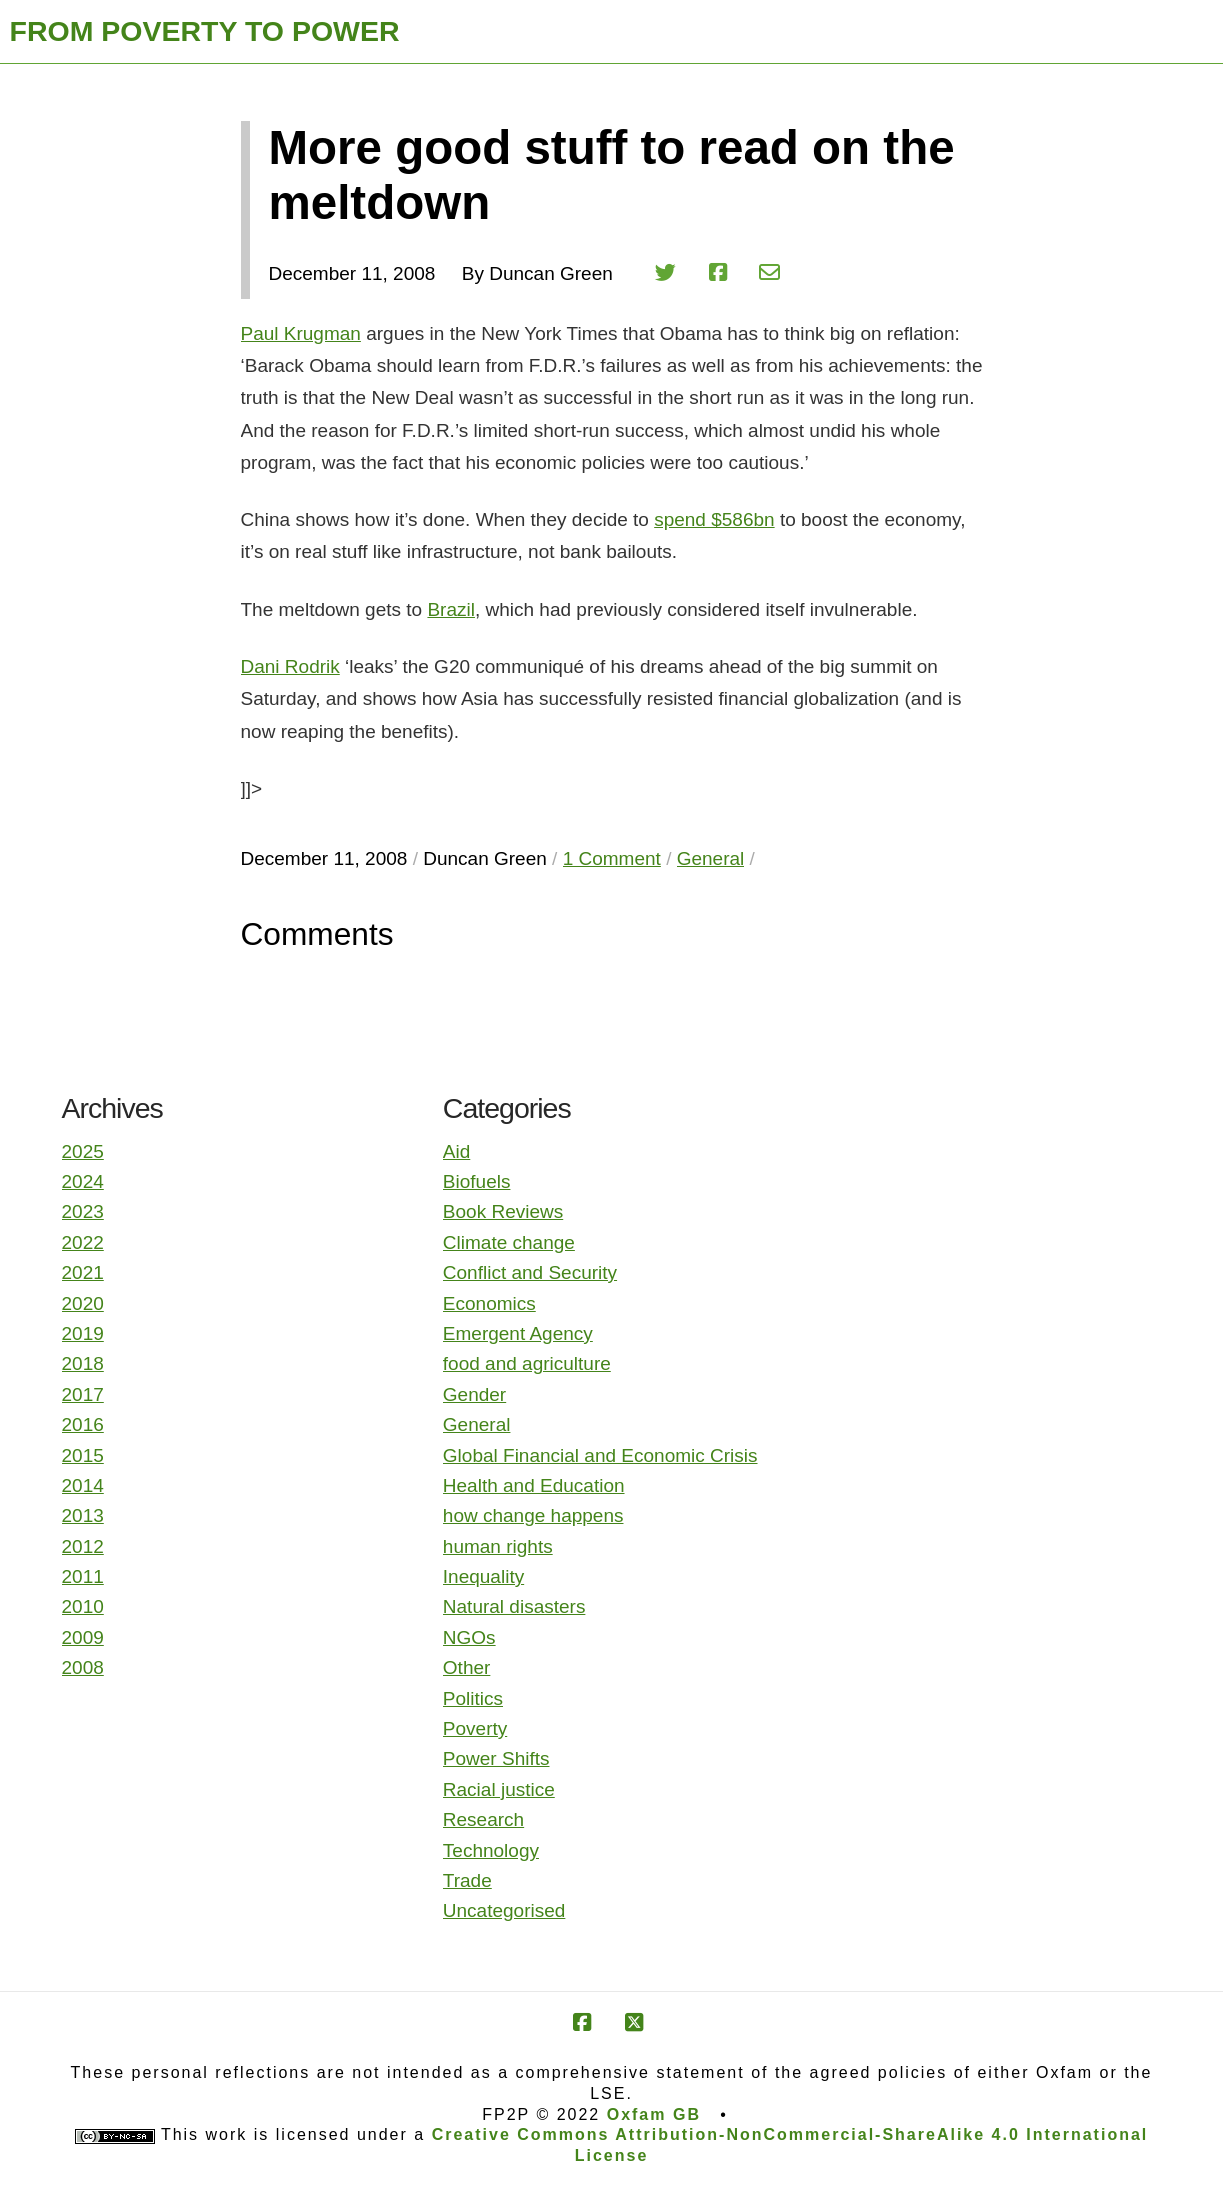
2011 (83, 1576)
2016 (83, 1424)
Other (467, 1667)
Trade (467, 1880)
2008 (83, 1667)
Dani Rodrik (290, 666)
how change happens (533, 1515)
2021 (83, 1272)
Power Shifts (496, 1758)
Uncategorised (504, 1910)
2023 (83, 1211)
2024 (83, 1181)
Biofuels (477, 1181)
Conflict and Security (530, 1272)
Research (483, 1819)
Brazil (451, 609)
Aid (456, 1151)
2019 (83, 1333)
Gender (474, 1394)
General (477, 1424)
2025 (83, 1151)
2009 (83, 1637)
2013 (83, 1515)
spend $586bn (714, 519)
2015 (83, 1455)
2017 (83, 1394)
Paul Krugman (301, 333)
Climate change (509, 1242)
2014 (83, 1485)
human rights (498, 1546)
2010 (83, 1606)
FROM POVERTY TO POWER (205, 31)
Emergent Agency (518, 1333)
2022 (83, 1242)
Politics (473, 1698)
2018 (83, 1363)
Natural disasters (514, 1606)
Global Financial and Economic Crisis (600, 1455)
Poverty (475, 1728)
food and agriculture (527, 1363)
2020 (83, 1303)
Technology (491, 1850)
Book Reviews (503, 1211)
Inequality (483, 1576)
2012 (83, 1546)
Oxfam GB (654, 2114)
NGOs (469, 1637)
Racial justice (499, 1789)
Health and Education (534, 1485)
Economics (489, 1303)
